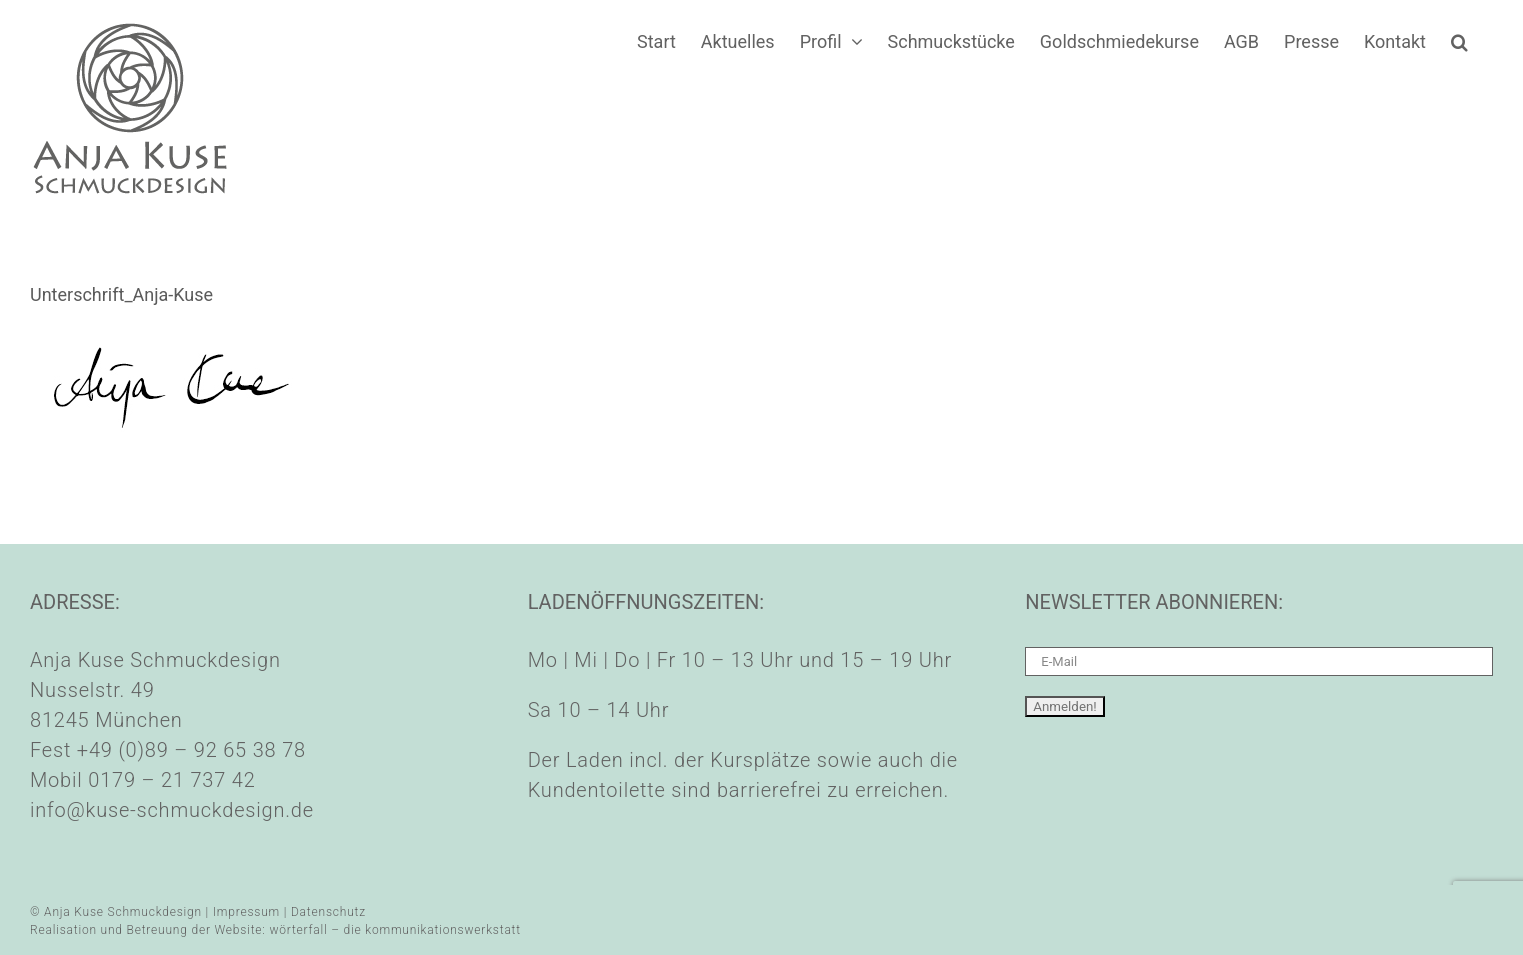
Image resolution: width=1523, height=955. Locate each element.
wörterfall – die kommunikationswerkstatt (395, 930)
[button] (1459, 41)
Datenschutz (328, 912)
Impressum (246, 912)
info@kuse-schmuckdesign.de (172, 810)
